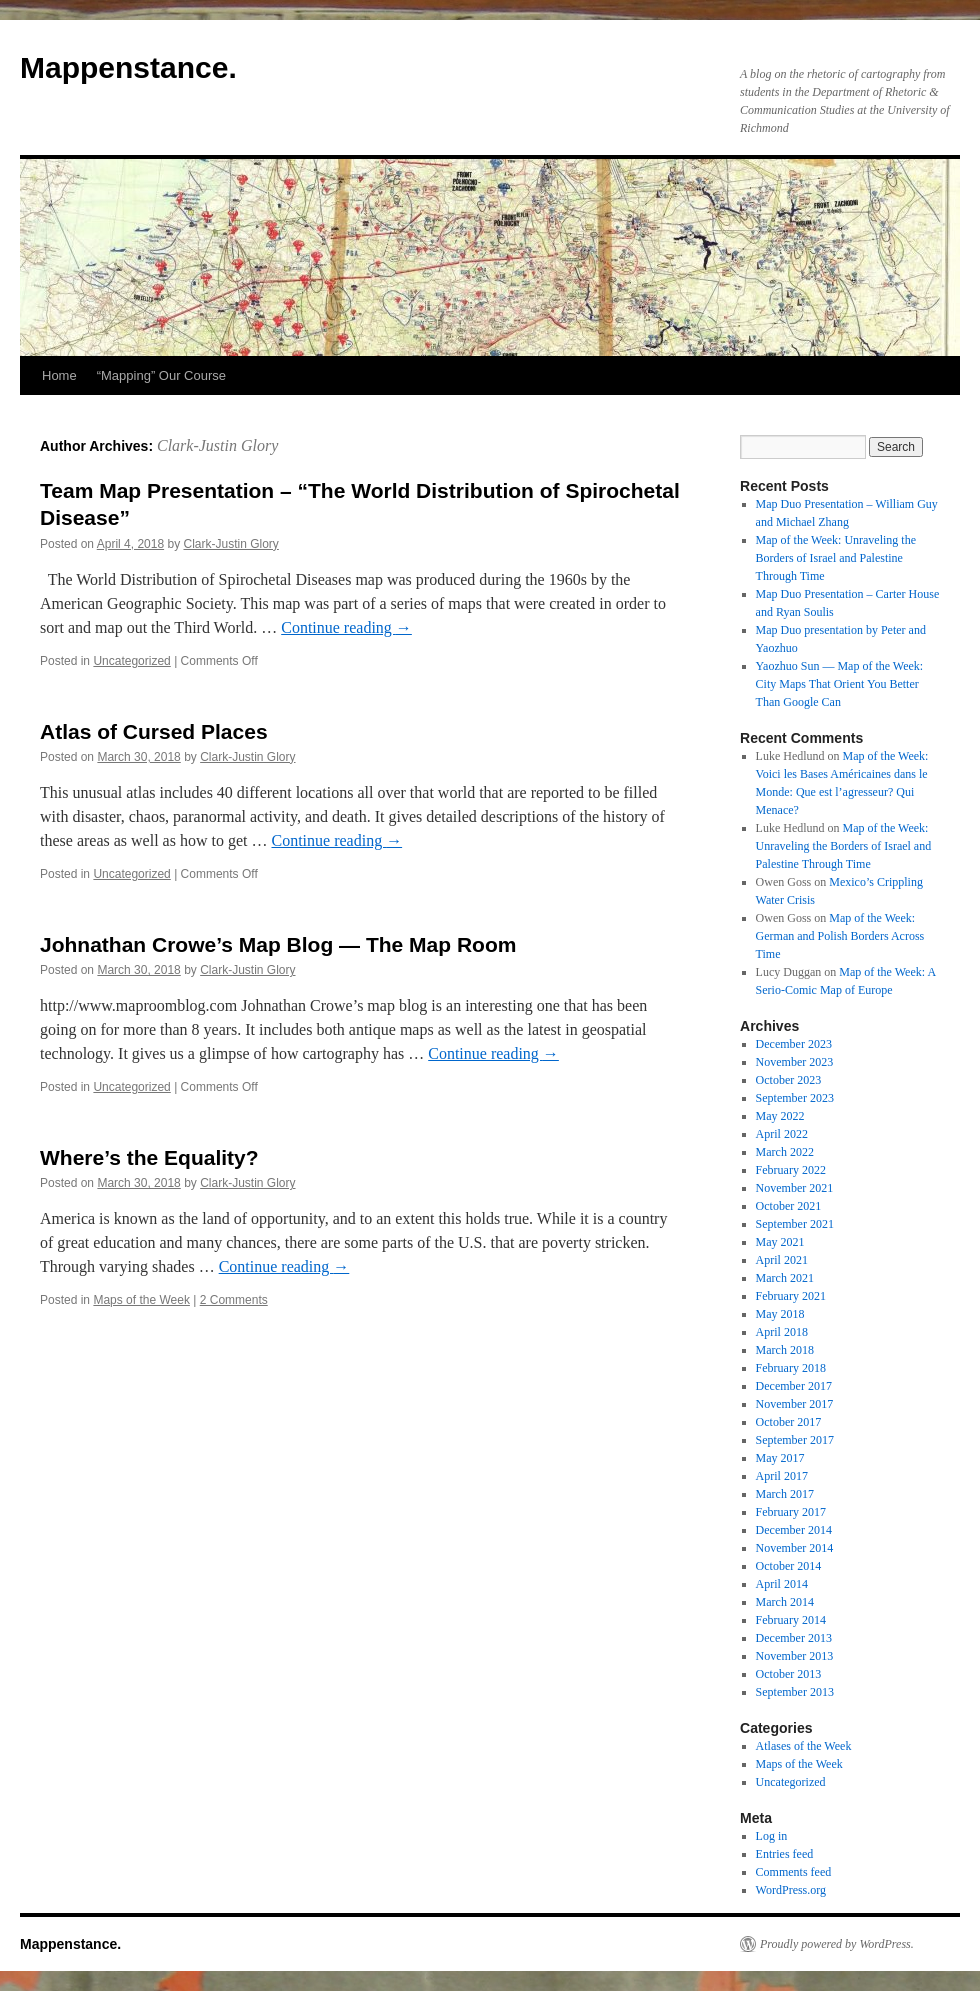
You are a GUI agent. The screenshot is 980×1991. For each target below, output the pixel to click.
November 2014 (795, 1548)
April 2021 (782, 1260)
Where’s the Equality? (149, 1157)
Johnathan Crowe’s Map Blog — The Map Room (278, 944)
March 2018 (785, 1350)
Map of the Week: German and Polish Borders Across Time (840, 936)
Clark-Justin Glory (217, 445)
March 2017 (785, 1494)
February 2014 (791, 1620)
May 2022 (780, 1116)
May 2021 (780, 1242)
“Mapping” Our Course (161, 375)
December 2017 (794, 1386)
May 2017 (780, 1458)
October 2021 (789, 1206)
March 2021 (785, 1278)
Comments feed (794, 1872)
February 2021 (791, 1296)
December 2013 (794, 1638)
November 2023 (795, 1062)
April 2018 (782, 1332)
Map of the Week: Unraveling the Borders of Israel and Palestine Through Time (836, 558)
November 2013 (795, 1656)
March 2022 (785, 1152)
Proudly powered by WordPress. (837, 1944)
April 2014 (782, 1584)
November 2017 (795, 1404)
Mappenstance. (128, 67)
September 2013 (795, 1692)
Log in (772, 1836)
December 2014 (794, 1530)
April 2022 (782, 1134)
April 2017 (782, 1476)
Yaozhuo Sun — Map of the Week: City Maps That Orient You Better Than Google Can (840, 684)
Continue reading (346, 627)
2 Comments (234, 1300)
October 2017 (789, 1422)
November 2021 (795, 1188)
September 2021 (795, 1224)
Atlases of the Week (804, 1746)
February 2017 (791, 1512)
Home (59, 375)
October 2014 (789, 1566)
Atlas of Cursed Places (154, 731)
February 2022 (791, 1170)
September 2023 (795, 1098)
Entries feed (785, 1854)
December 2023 (794, 1044)
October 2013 (789, 1674)
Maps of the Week (141, 1300)
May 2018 (780, 1314)
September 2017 (795, 1440)
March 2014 (785, 1602)
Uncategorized (131, 661)
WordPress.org (791, 1890)
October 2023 (789, 1080)
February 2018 (791, 1368)
